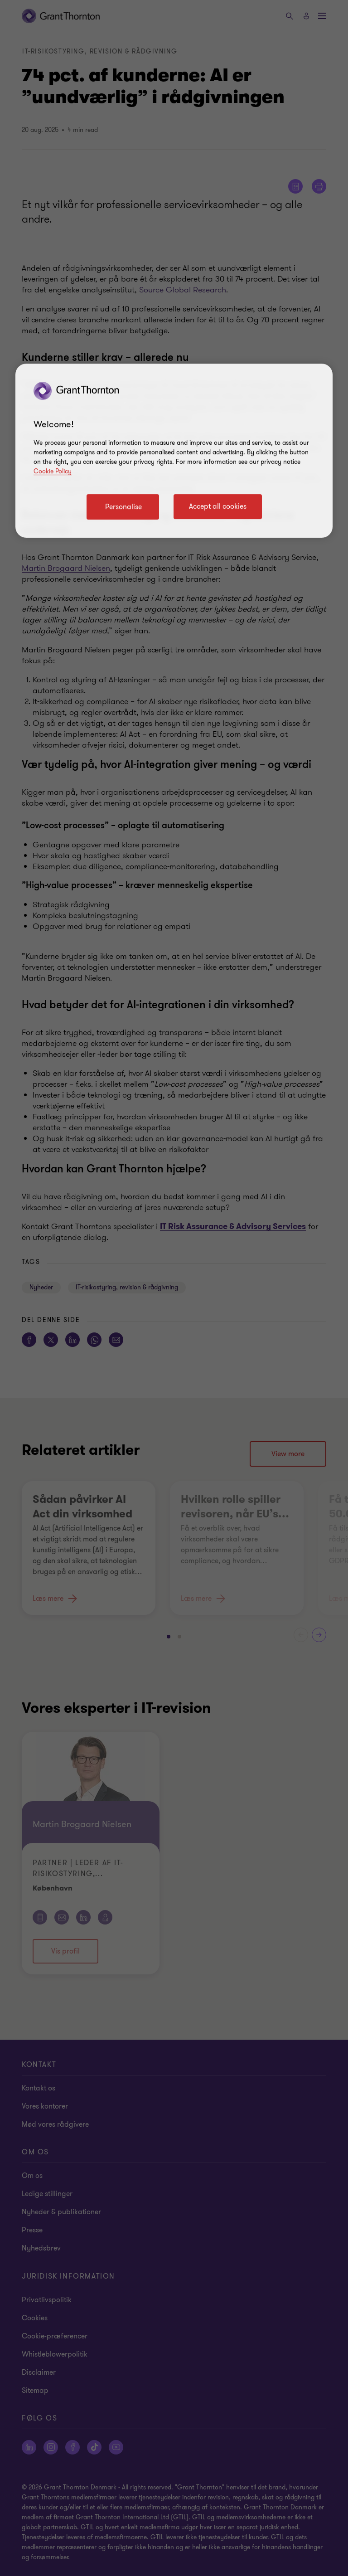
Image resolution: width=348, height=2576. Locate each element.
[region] (174, 451)
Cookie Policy (53, 471)
